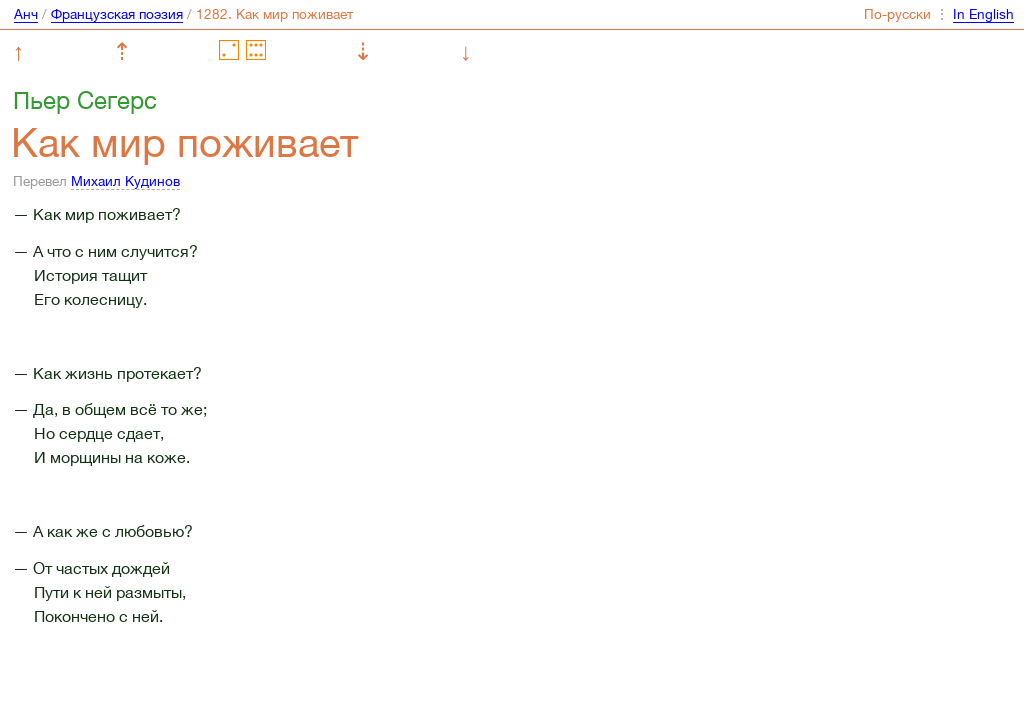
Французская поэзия (117, 14)
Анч (26, 14)
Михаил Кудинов (125, 181)
